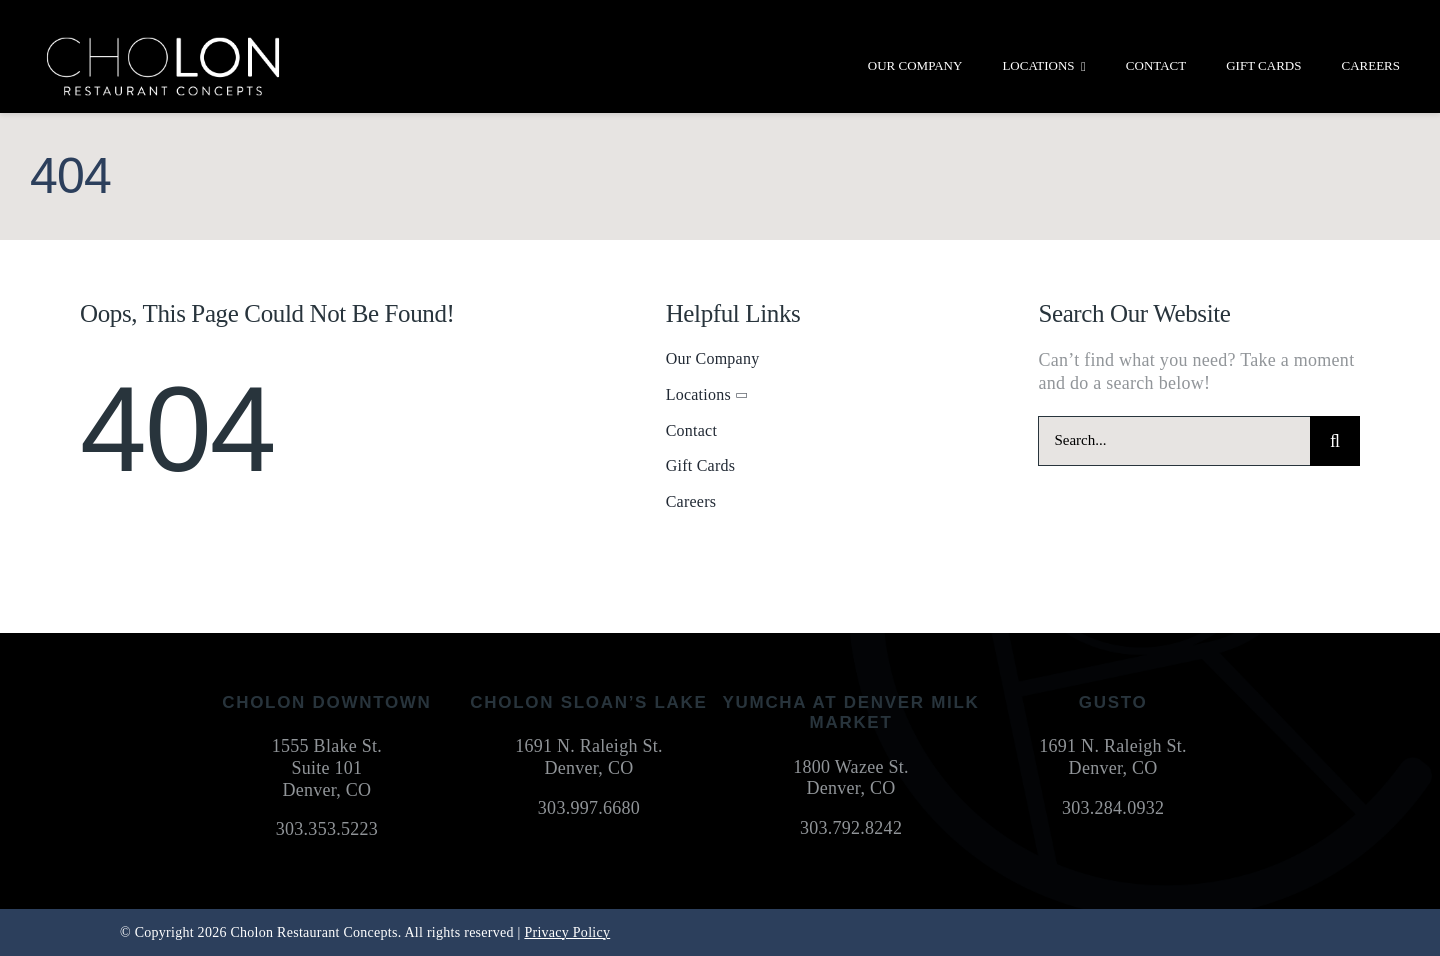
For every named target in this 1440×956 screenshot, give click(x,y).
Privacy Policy (567, 932)
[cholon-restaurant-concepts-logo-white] (163, 44)
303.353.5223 (327, 829)
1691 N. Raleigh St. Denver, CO (589, 757)
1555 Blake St (325, 746)
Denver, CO (326, 790)
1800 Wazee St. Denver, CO (850, 778)
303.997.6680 (589, 808)
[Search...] (1174, 441)
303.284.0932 (1113, 808)
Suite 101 (326, 768)
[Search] (1335, 441)
